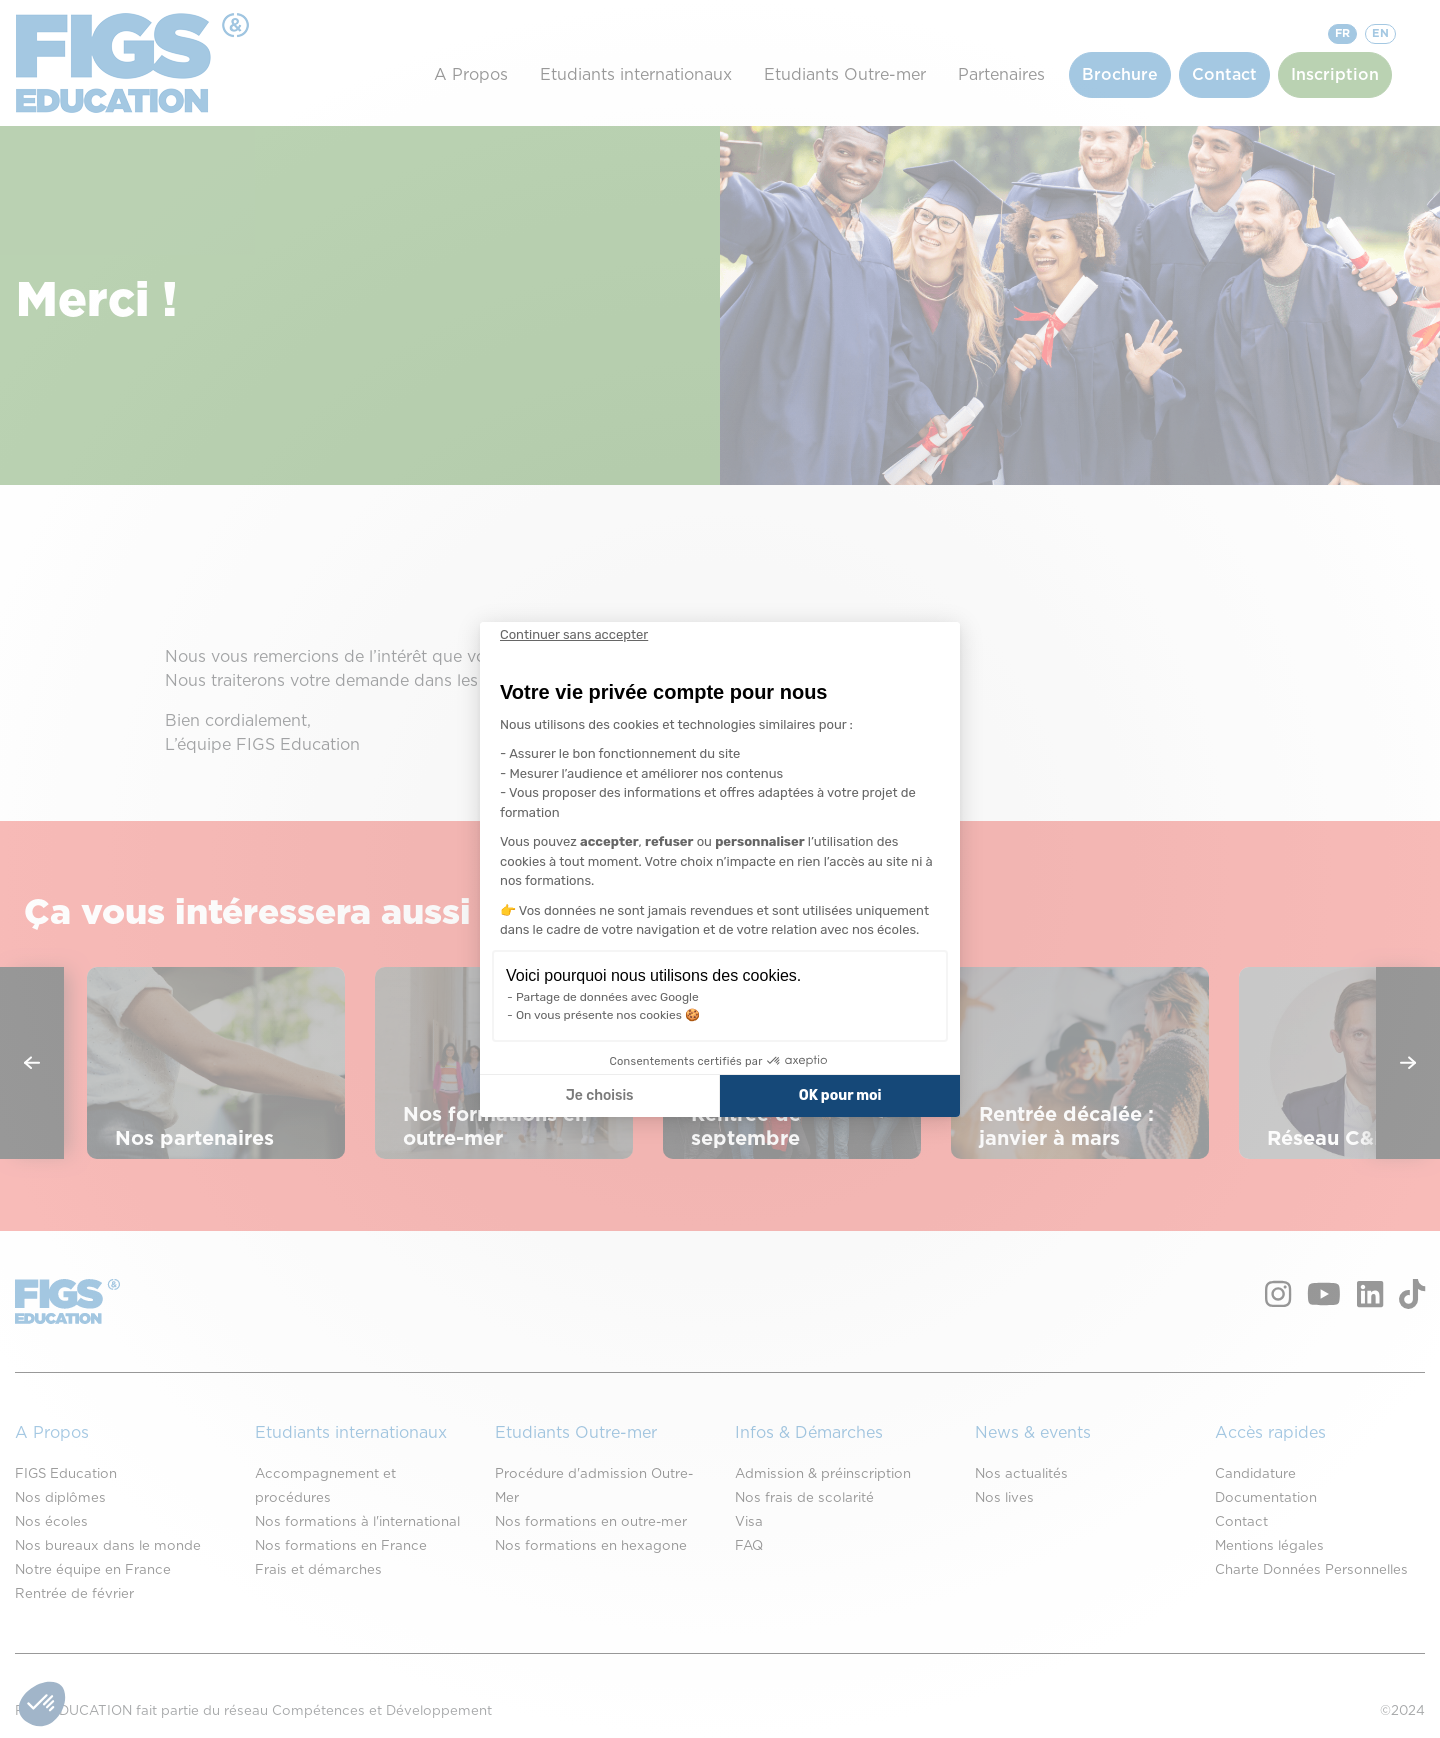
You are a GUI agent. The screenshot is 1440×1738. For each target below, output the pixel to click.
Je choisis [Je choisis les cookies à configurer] (600, 1095)
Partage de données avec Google (607, 997)
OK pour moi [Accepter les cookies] (840, 1095)
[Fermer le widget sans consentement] (574, 635)
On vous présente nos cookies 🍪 (608, 1015)
